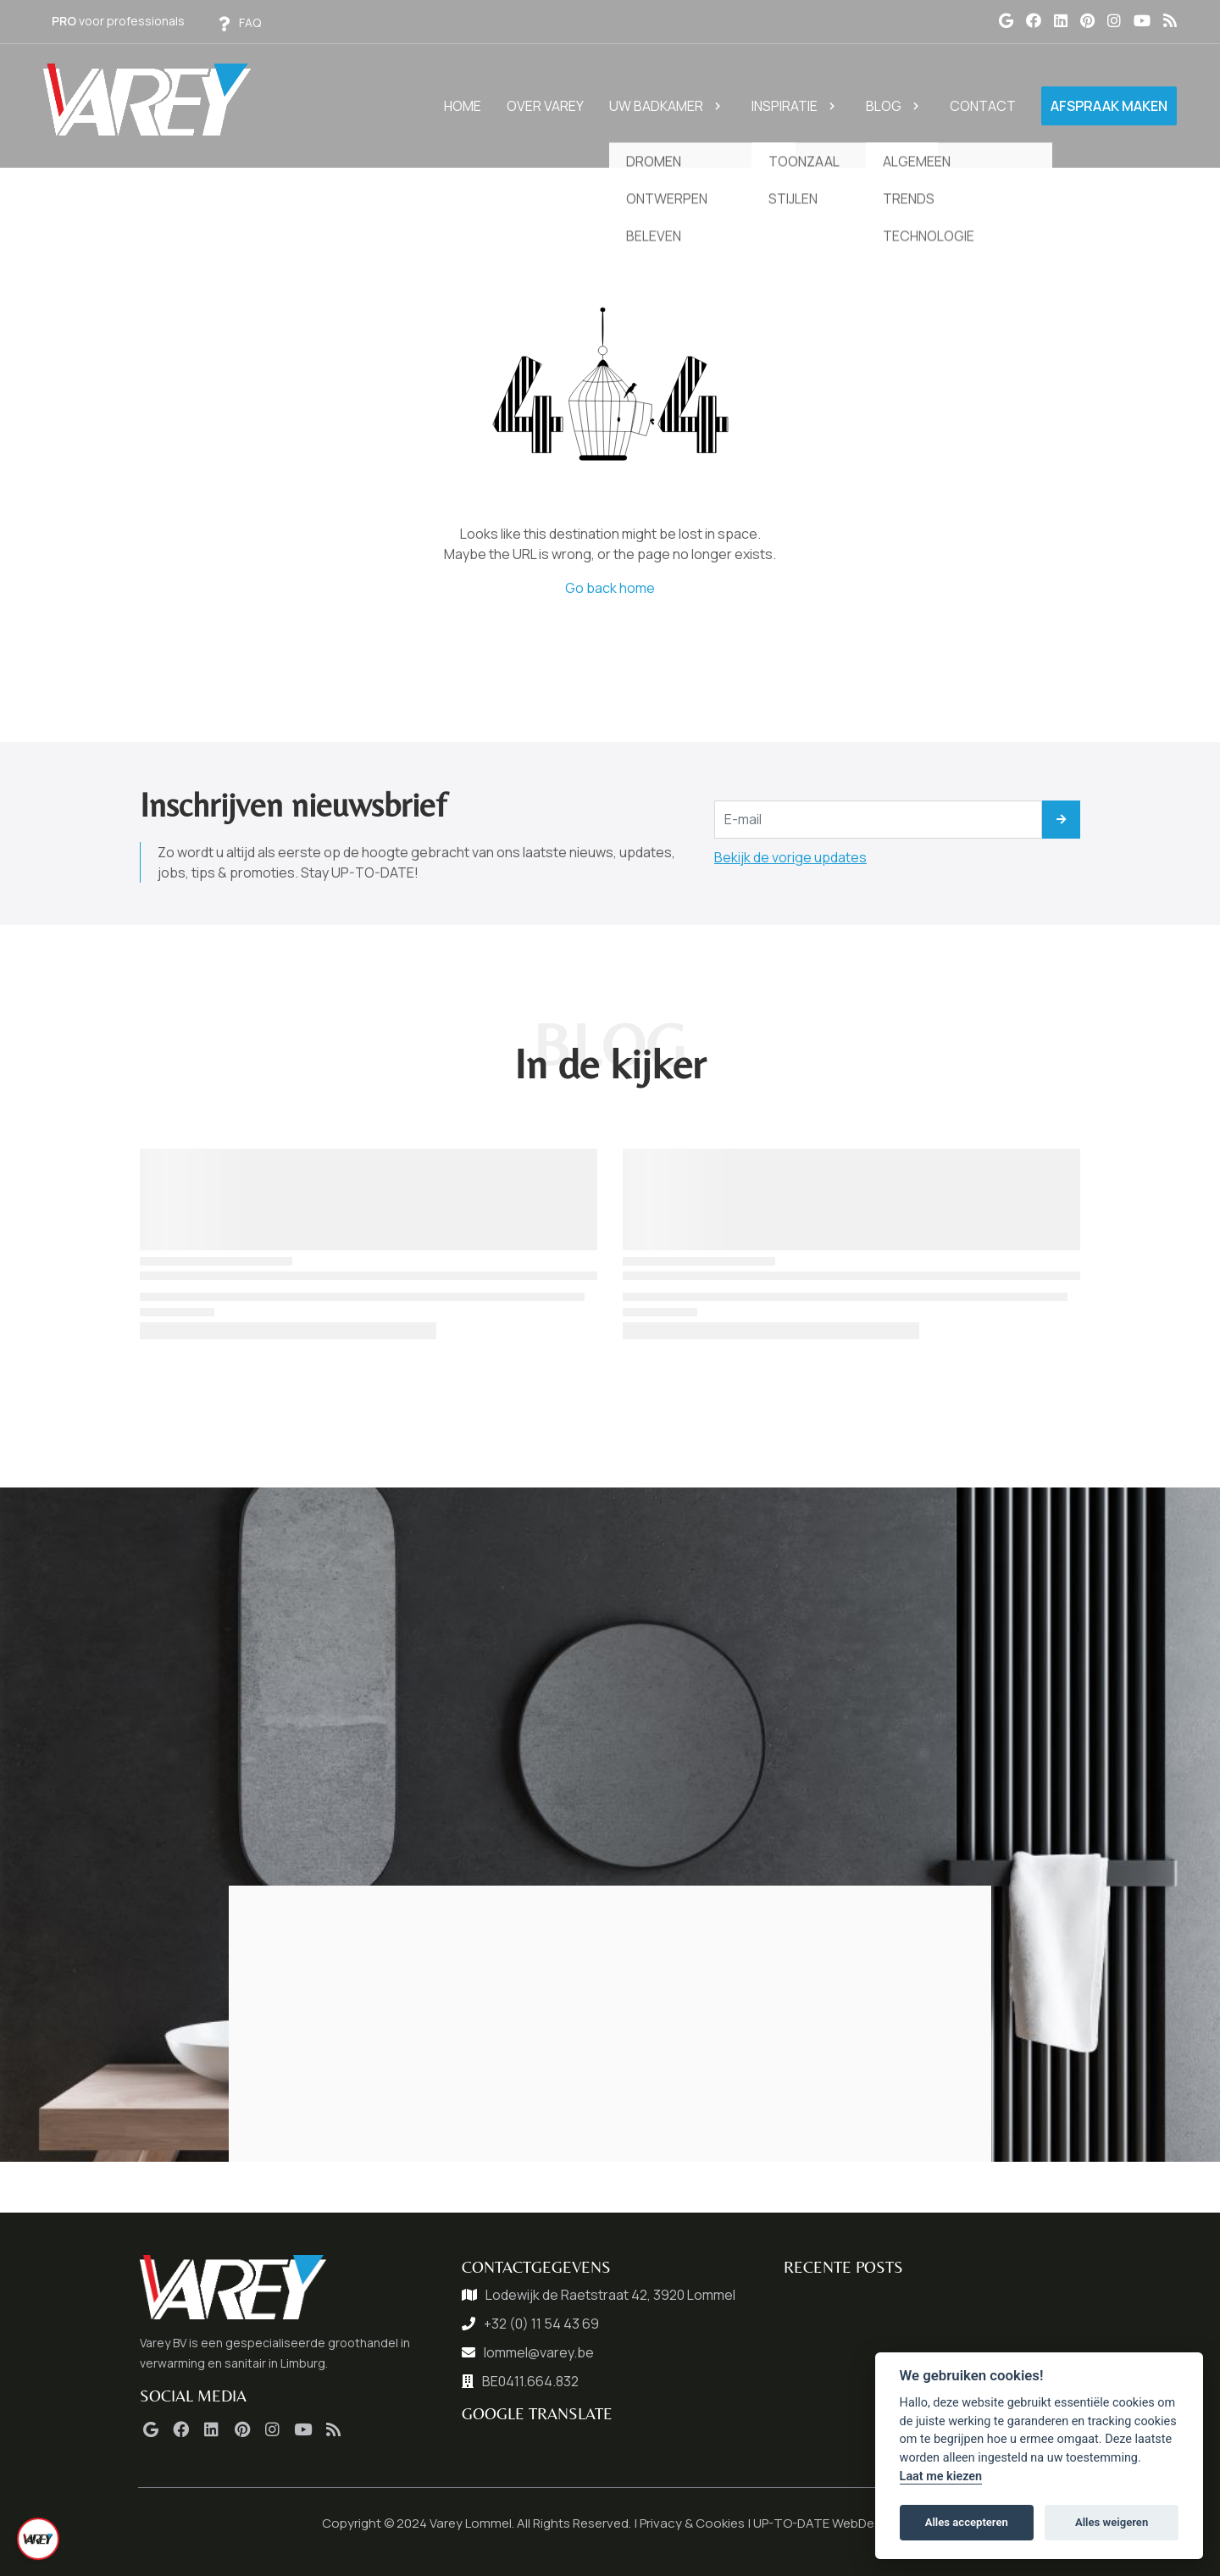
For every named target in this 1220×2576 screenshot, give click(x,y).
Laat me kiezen (941, 2476)
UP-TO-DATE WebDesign (826, 2523)
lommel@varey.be (539, 2352)
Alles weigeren (1111, 2522)
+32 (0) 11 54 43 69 (541, 2323)
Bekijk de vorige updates (790, 857)
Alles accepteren (966, 2522)
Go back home (610, 588)
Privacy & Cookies (692, 2523)
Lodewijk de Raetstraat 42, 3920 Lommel (610, 2294)
